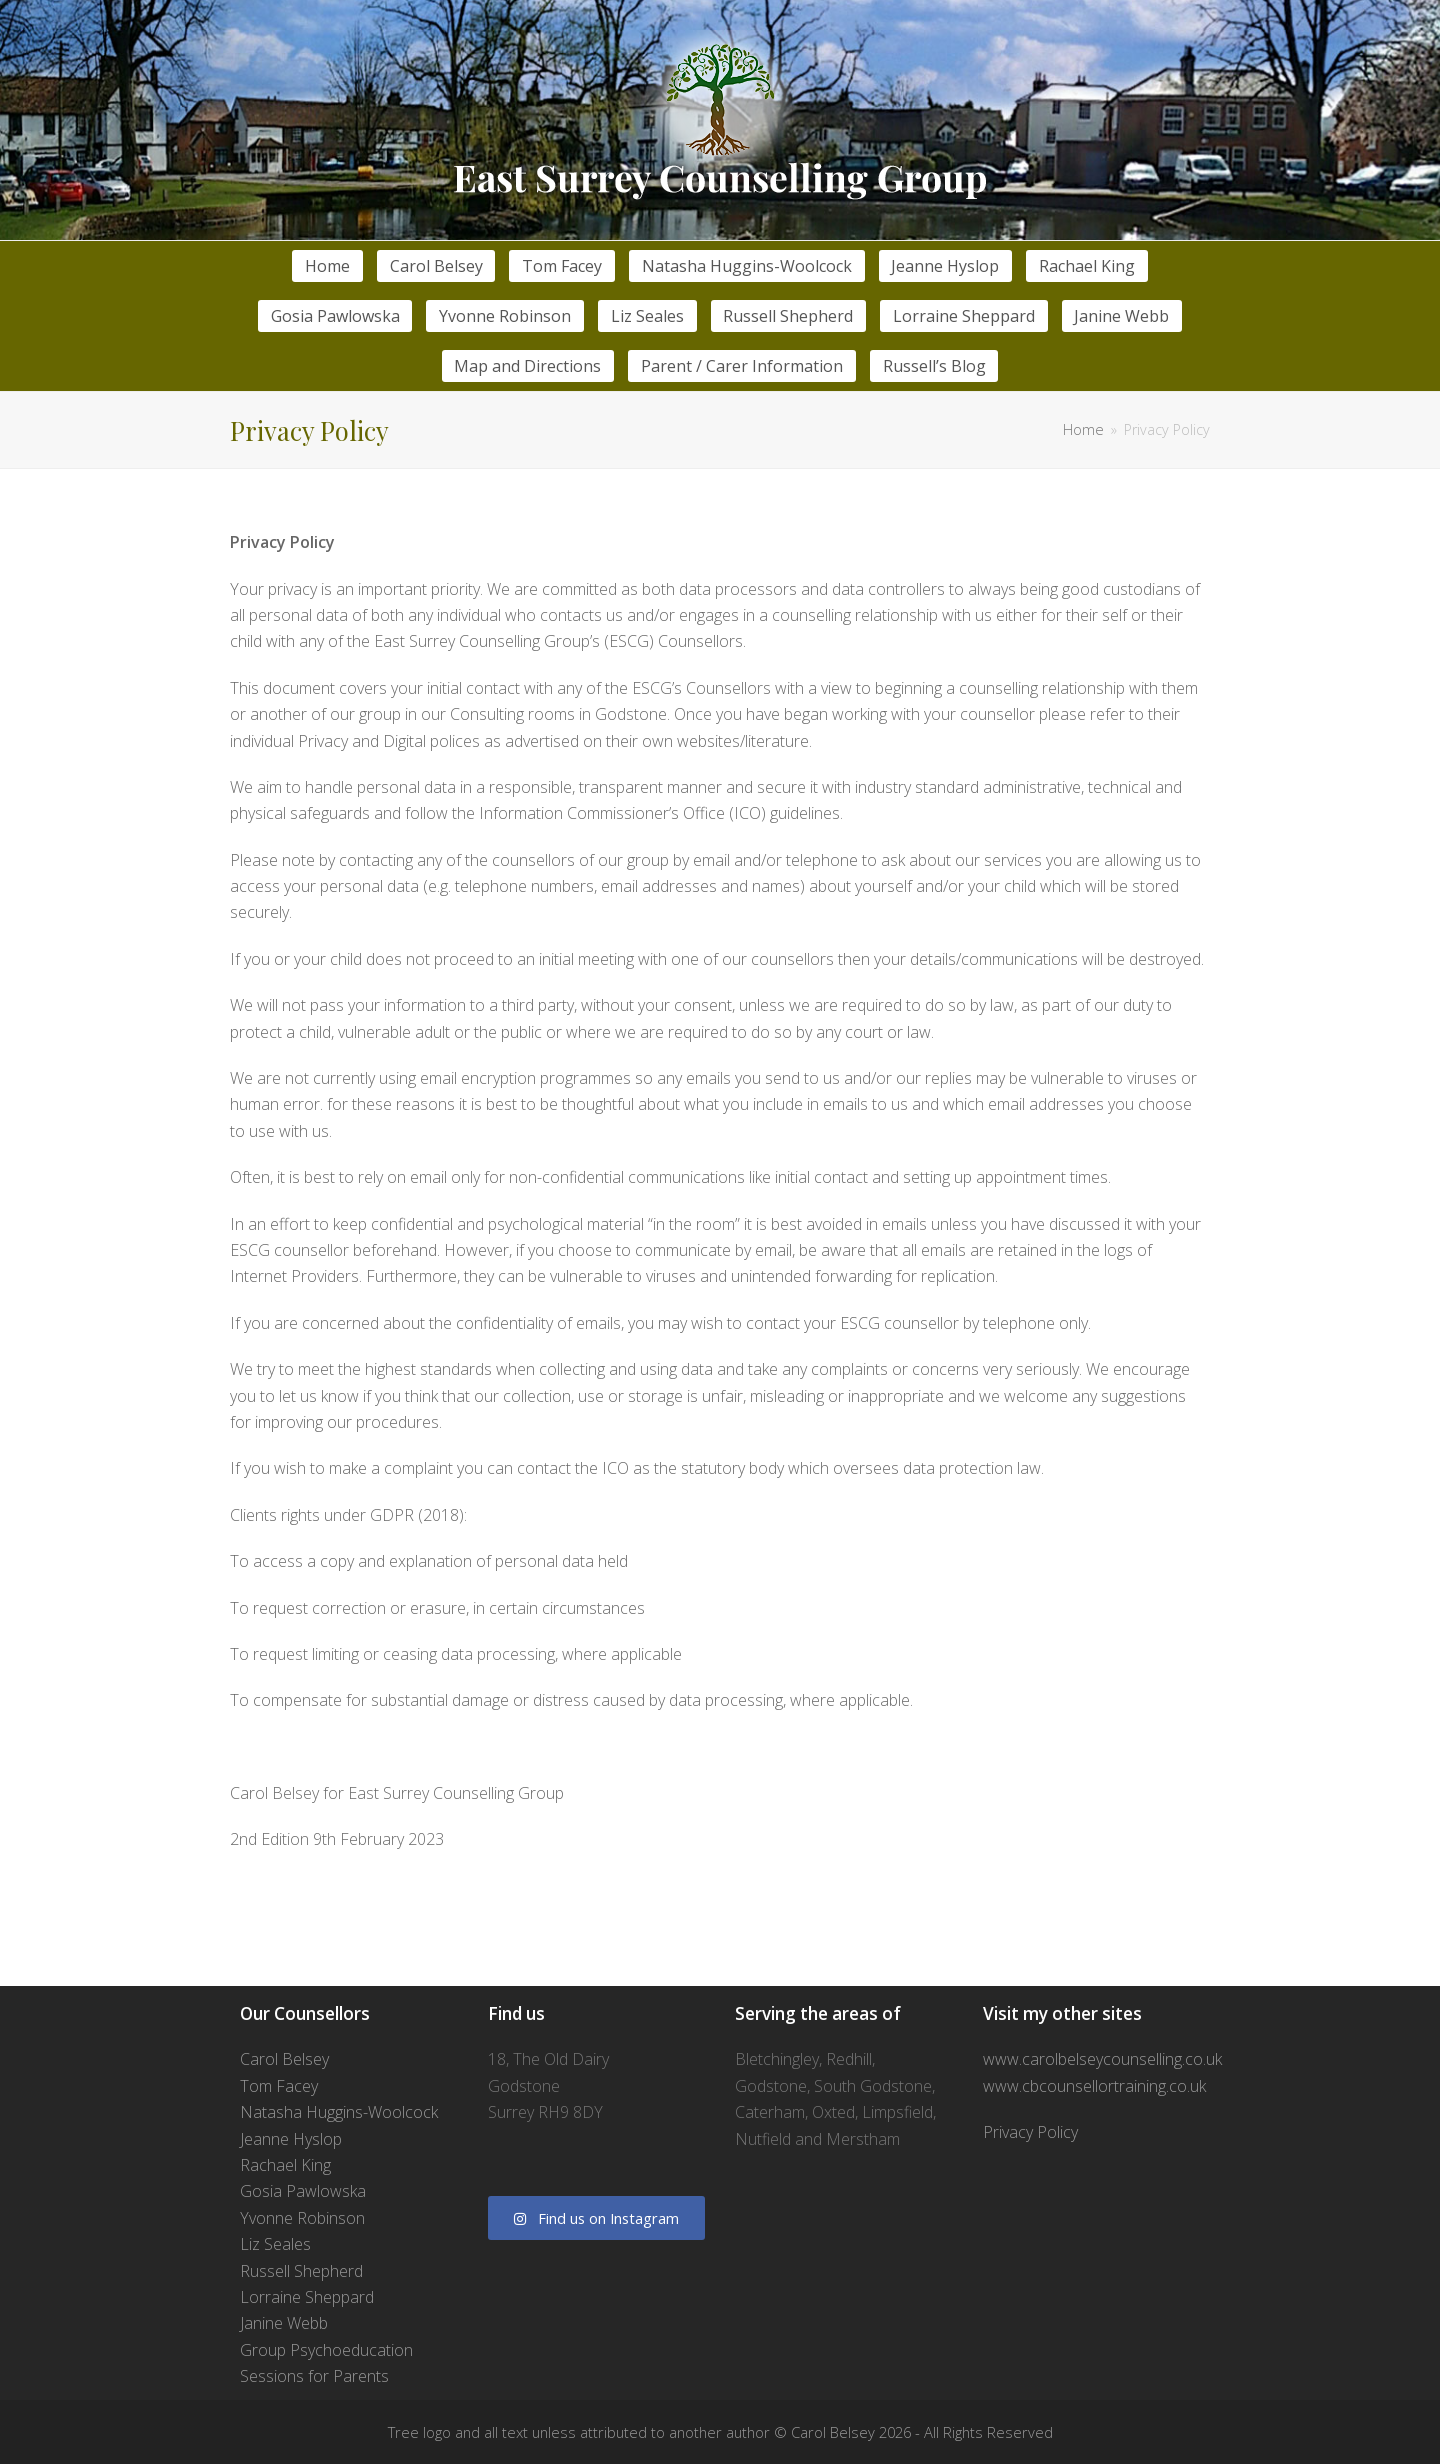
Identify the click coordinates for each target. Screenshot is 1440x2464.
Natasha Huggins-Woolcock (339, 2112)
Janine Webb (284, 2323)
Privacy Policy (1030, 2132)
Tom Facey (279, 2086)
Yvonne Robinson (302, 2218)
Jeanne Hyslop (291, 2139)
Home (1083, 429)
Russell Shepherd (301, 2271)
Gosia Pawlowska (303, 2191)
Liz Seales (275, 2244)
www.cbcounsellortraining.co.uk (1094, 2086)
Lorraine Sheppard (307, 2297)
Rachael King (285, 2165)
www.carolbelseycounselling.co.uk (1102, 2059)
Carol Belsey (284, 2059)
